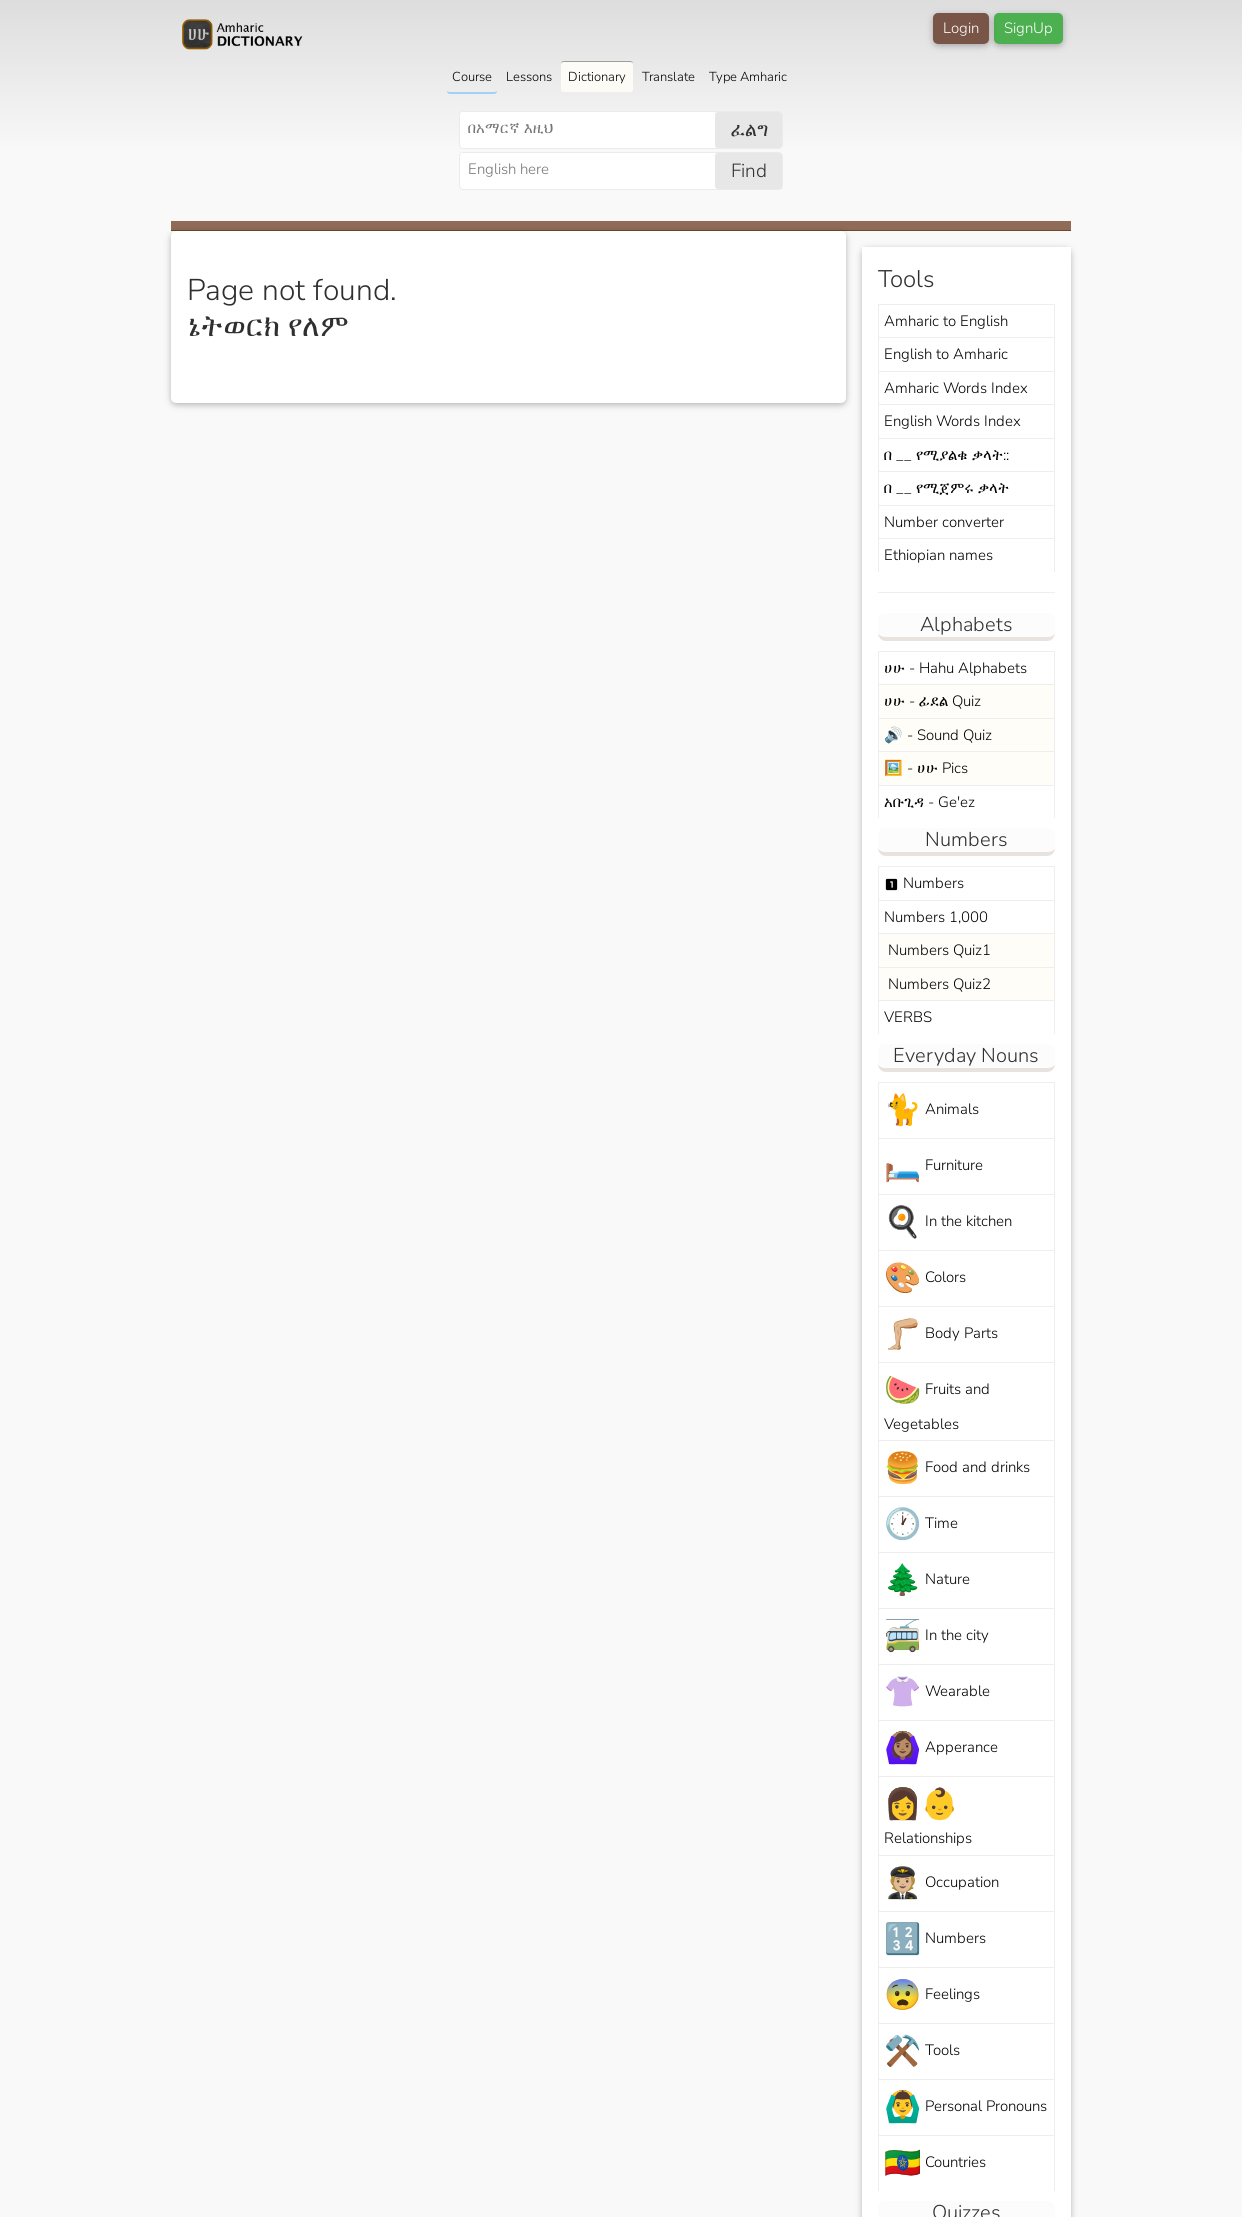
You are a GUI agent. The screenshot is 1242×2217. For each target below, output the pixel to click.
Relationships (928, 1816)
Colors (925, 1278)
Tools (922, 2051)
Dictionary (597, 77)
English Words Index (952, 421)
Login (961, 28)
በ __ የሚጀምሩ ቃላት (946, 488)
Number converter (944, 522)
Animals (931, 1110)
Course (472, 77)
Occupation (941, 1883)
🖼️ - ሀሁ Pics (926, 768)
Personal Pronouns (965, 2107)
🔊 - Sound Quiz (938, 735)
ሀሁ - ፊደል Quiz (932, 701)
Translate (668, 77)
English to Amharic (946, 354)
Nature (927, 1580)
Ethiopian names (938, 555)
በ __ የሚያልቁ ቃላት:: (946, 455)
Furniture (933, 1166)
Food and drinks (957, 1468)
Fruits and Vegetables (937, 1402)
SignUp (1028, 28)
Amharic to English (946, 321)
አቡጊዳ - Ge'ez (929, 802)
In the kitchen (948, 1222)
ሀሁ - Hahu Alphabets (955, 668)
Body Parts (941, 1334)
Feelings (932, 1995)
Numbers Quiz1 (937, 950)
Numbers (924, 883)
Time (921, 1524)
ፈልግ (749, 130)
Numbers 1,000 (936, 917)
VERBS (908, 1017)
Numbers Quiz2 (937, 984)
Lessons (529, 77)
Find (749, 171)
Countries (935, 2163)
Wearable (937, 1692)
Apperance (941, 1748)
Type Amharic (748, 77)
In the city (936, 1636)
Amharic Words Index (956, 388)
